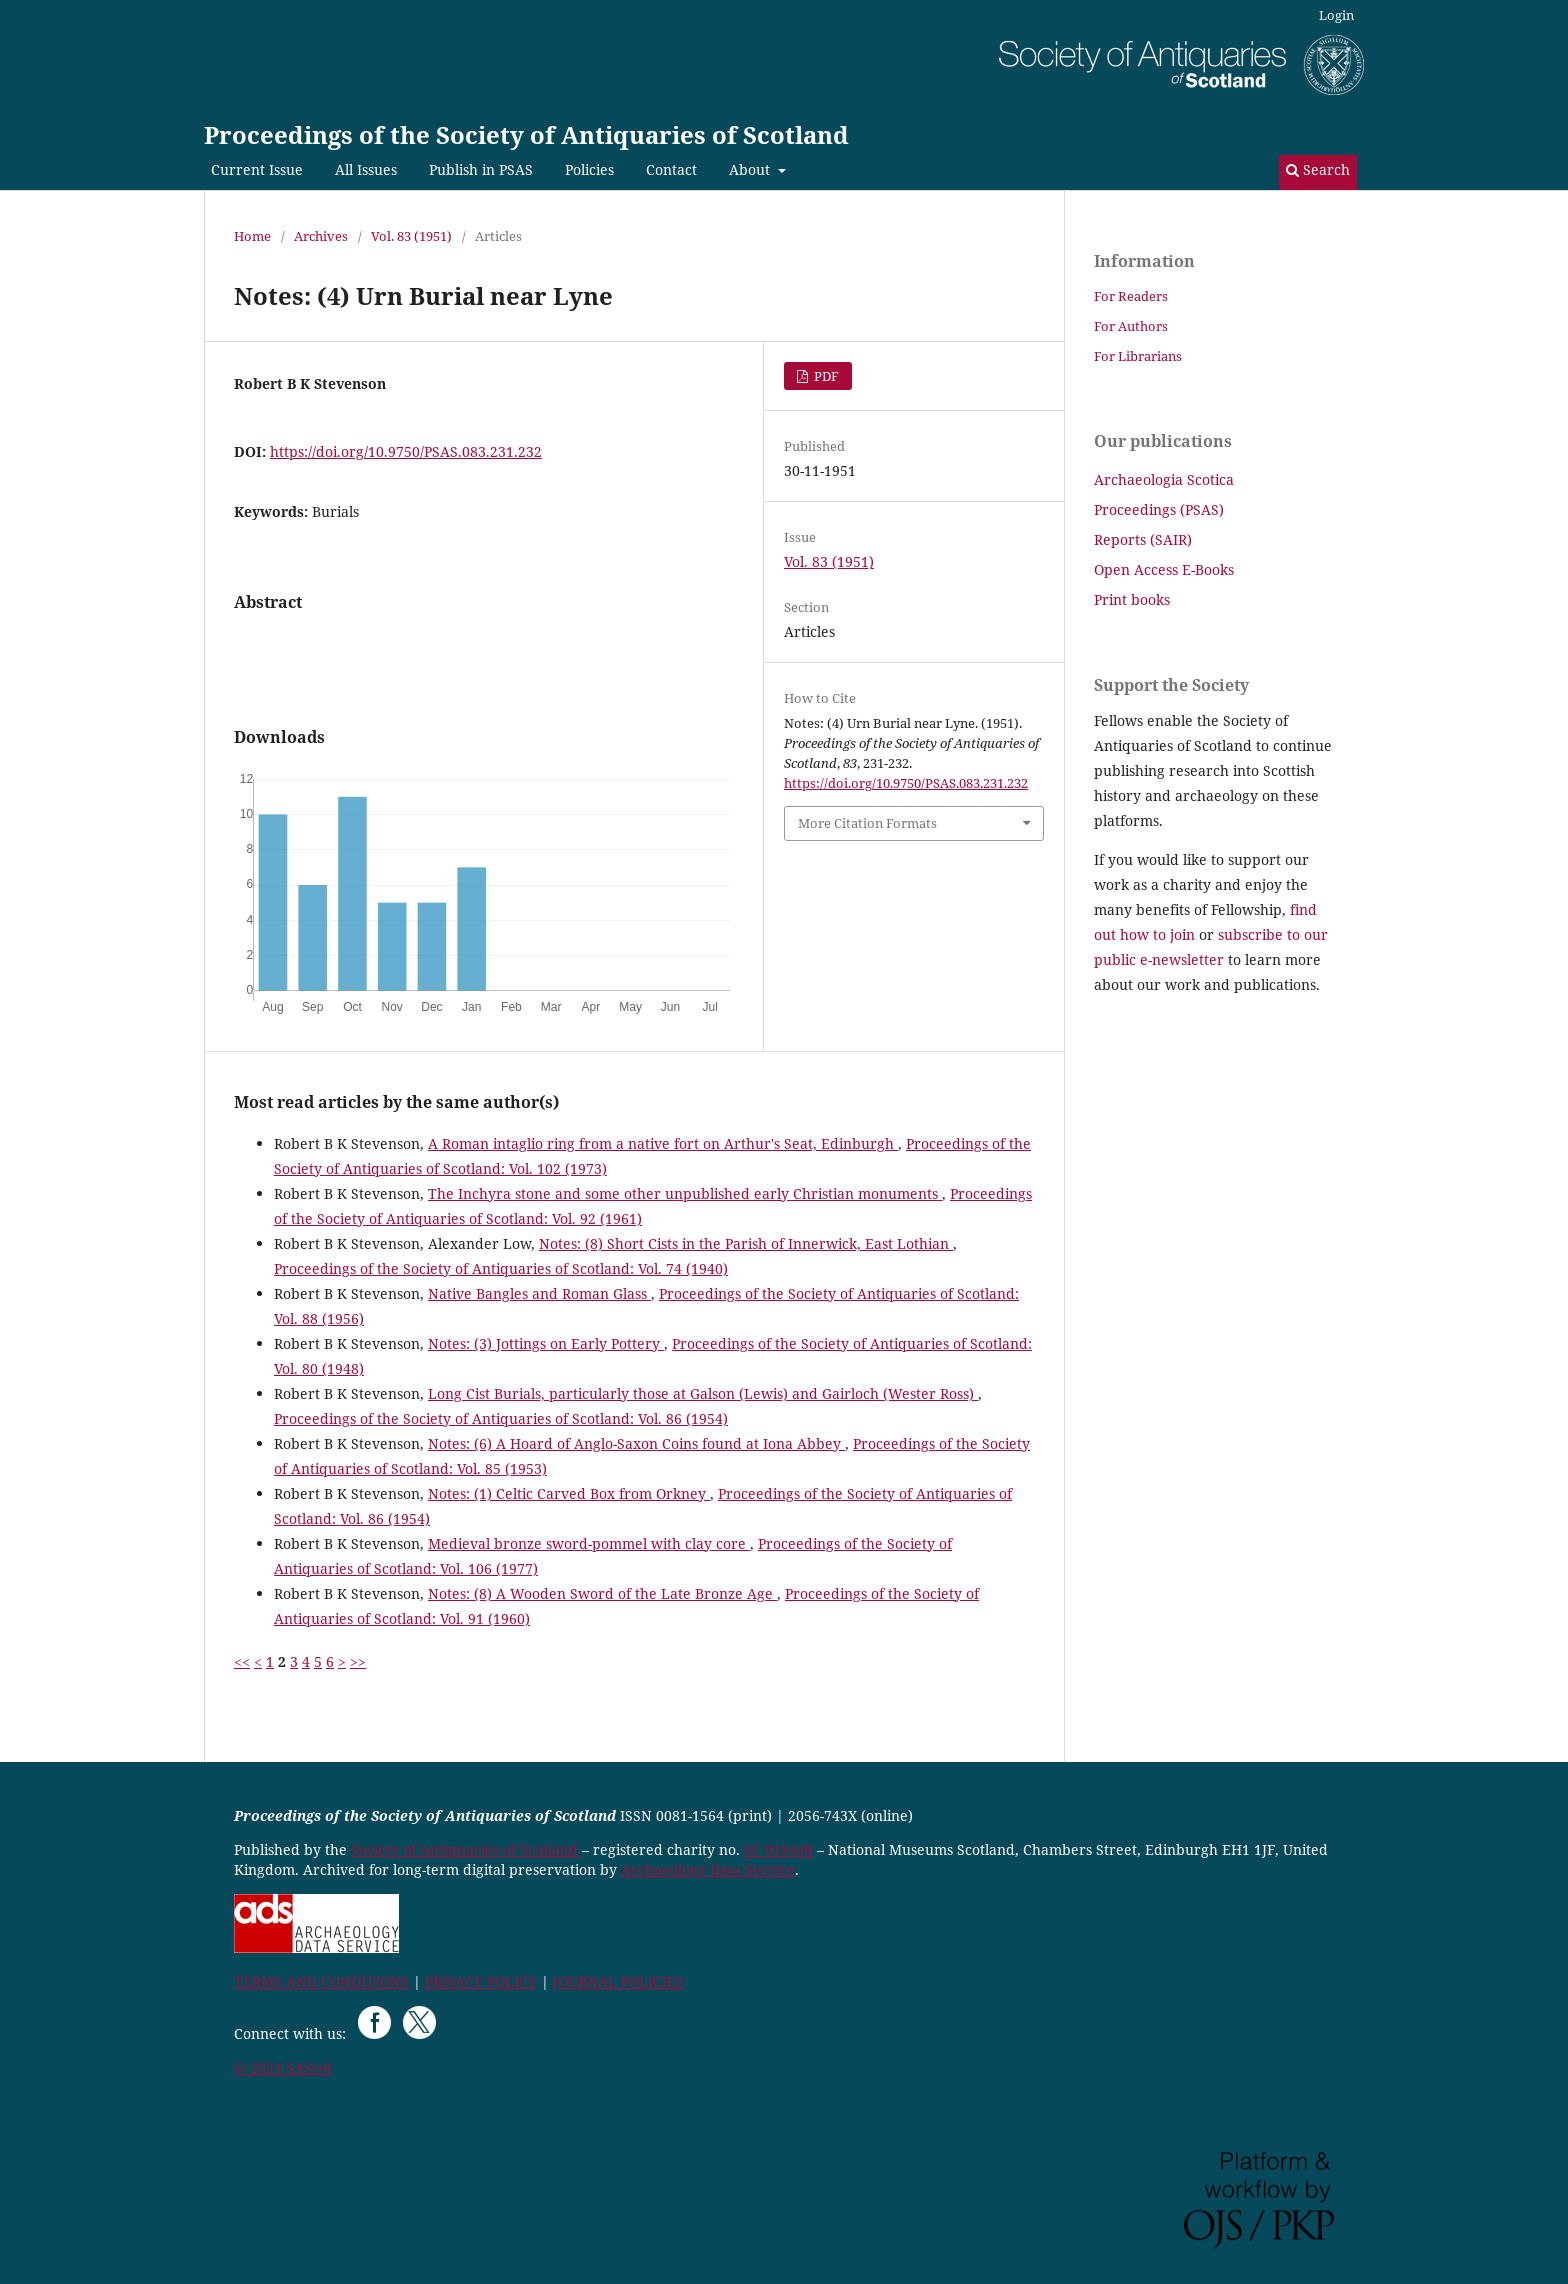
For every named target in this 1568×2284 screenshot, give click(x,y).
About (751, 169)
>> (358, 1661)
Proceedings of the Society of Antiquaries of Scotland (526, 134)
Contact (671, 169)
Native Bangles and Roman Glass (539, 1293)
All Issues (366, 169)
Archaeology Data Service (708, 1869)
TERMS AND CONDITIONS (321, 1981)
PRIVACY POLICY (481, 1981)
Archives (321, 236)
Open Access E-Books (1164, 569)
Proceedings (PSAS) (1159, 509)
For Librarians (1138, 356)
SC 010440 (778, 1849)
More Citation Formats (867, 823)
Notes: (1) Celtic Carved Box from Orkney (569, 1493)
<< (242, 1661)
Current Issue (257, 169)
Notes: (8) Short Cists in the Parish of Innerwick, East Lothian (746, 1243)
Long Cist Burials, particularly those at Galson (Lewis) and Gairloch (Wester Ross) (703, 1393)
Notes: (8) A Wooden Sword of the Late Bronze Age (602, 1593)
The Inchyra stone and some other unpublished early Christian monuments (685, 1193)
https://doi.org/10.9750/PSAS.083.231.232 (406, 451)
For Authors (1131, 326)
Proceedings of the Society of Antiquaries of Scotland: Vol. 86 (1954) (501, 1418)
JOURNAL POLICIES (618, 1981)
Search (1318, 169)
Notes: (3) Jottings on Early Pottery (546, 1343)
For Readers (1131, 296)
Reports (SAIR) (1143, 539)
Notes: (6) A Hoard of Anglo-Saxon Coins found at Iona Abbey (636, 1443)
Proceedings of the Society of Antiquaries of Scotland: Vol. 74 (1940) (501, 1268)
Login (1336, 15)
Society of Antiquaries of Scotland (466, 1849)
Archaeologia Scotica (1164, 479)
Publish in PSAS (481, 169)
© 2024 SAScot (283, 2067)
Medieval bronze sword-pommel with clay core (589, 1543)
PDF (825, 376)
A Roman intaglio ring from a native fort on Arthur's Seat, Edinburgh (663, 1143)
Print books (1132, 599)
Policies (589, 169)
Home (252, 236)
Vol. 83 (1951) (411, 236)
